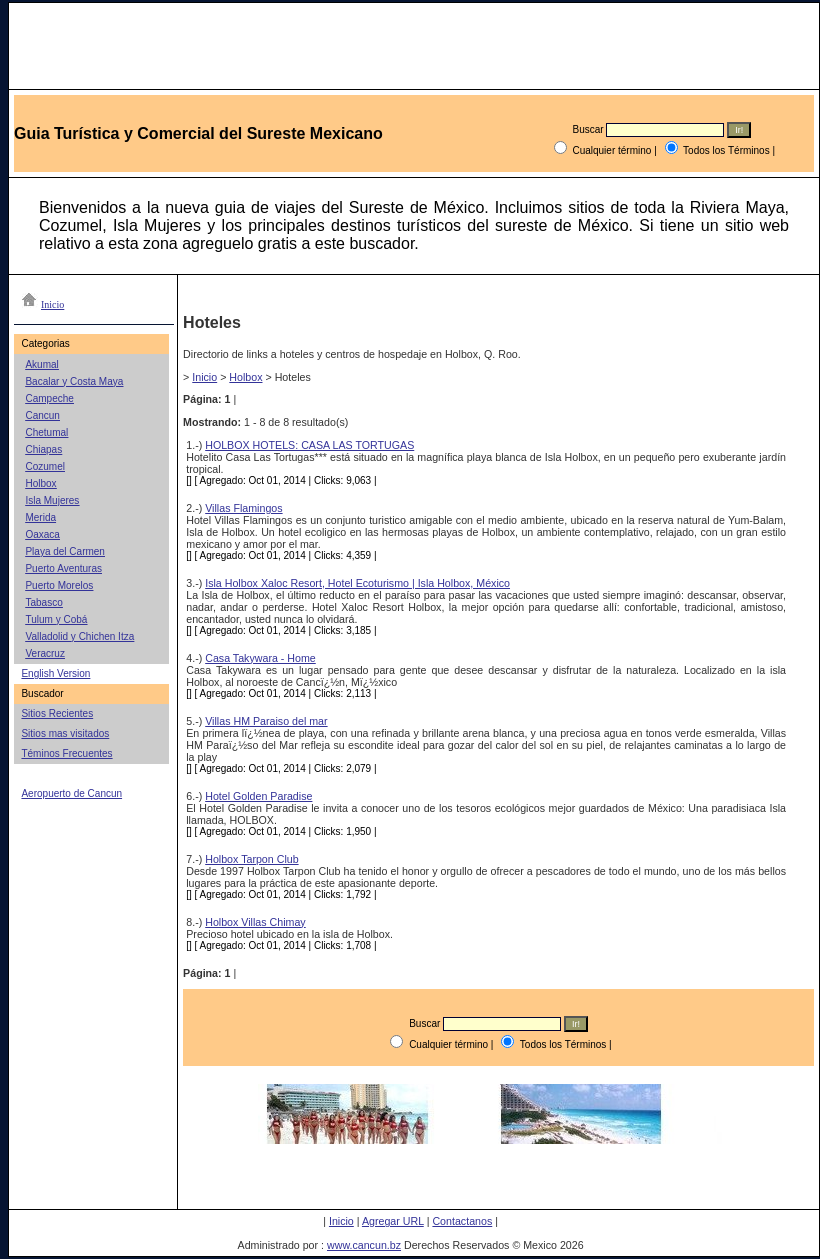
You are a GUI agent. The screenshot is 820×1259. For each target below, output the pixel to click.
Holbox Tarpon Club (251, 859)
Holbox (40, 483)
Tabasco (43, 602)
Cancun (42, 415)
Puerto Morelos (59, 585)
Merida (40, 517)
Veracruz (44, 653)
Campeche (49, 398)
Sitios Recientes (57, 713)
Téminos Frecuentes (66, 753)
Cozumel (44, 466)
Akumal (41, 364)
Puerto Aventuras (63, 568)
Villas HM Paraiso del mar (266, 721)
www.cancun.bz (364, 1245)
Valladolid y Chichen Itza (79, 636)
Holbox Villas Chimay (255, 922)
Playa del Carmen (64, 551)
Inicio (204, 377)
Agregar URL (393, 1221)
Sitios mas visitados (65, 733)
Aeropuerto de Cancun (71, 793)
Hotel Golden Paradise (258, 796)
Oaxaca (42, 534)
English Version (55, 673)
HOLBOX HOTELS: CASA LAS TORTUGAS (309, 445)
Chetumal (46, 432)
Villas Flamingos (243, 508)
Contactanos (462, 1221)
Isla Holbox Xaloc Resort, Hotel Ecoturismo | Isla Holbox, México (357, 583)
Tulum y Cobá (56, 619)
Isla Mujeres (52, 500)
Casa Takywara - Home (260, 658)
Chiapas (43, 449)
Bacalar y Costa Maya (74, 381)
